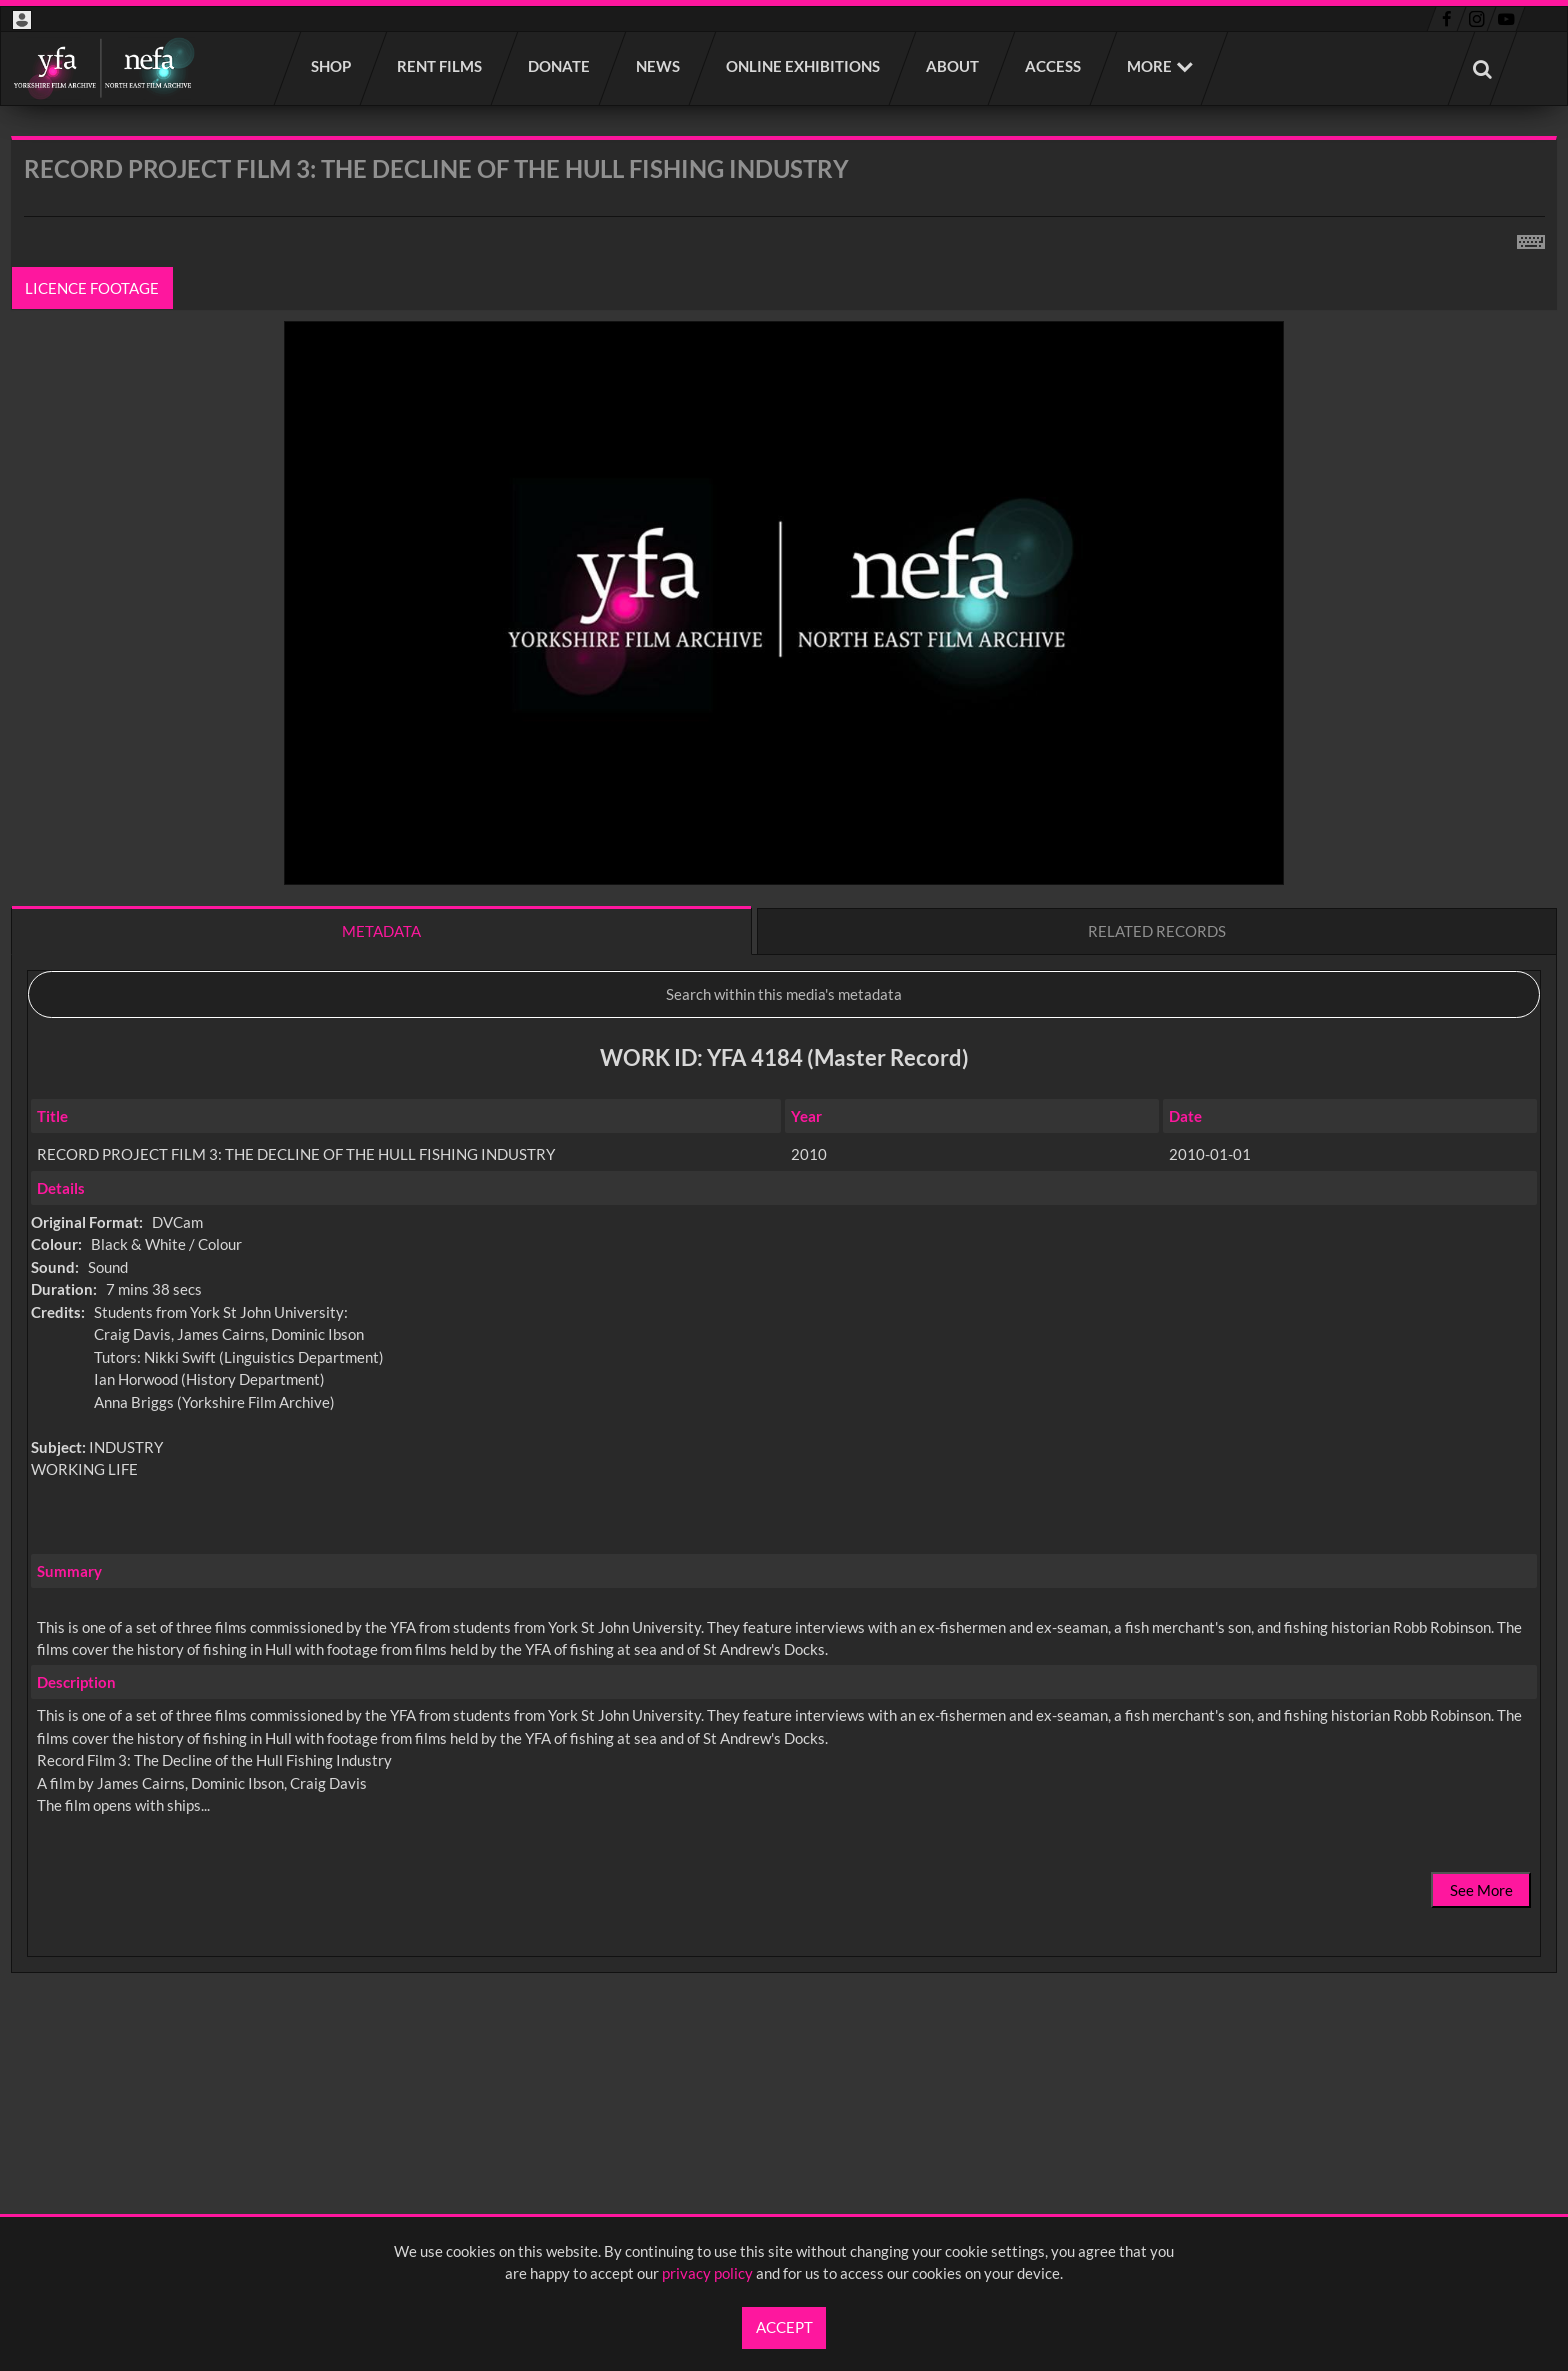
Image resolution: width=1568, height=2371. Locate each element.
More (1149, 66)
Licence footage (93, 288)
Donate (560, 66)
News (659, 66)
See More (1481, 1890)
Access (1054, 66)
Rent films (440, 66)
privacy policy (707, 2273)
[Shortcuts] (1531, 238)
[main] (784, 1107)
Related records (1157, 931)
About (953, 66)
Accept (784, 2327)
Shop (332, 66)
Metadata (381, 931)
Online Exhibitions (804, 66)
